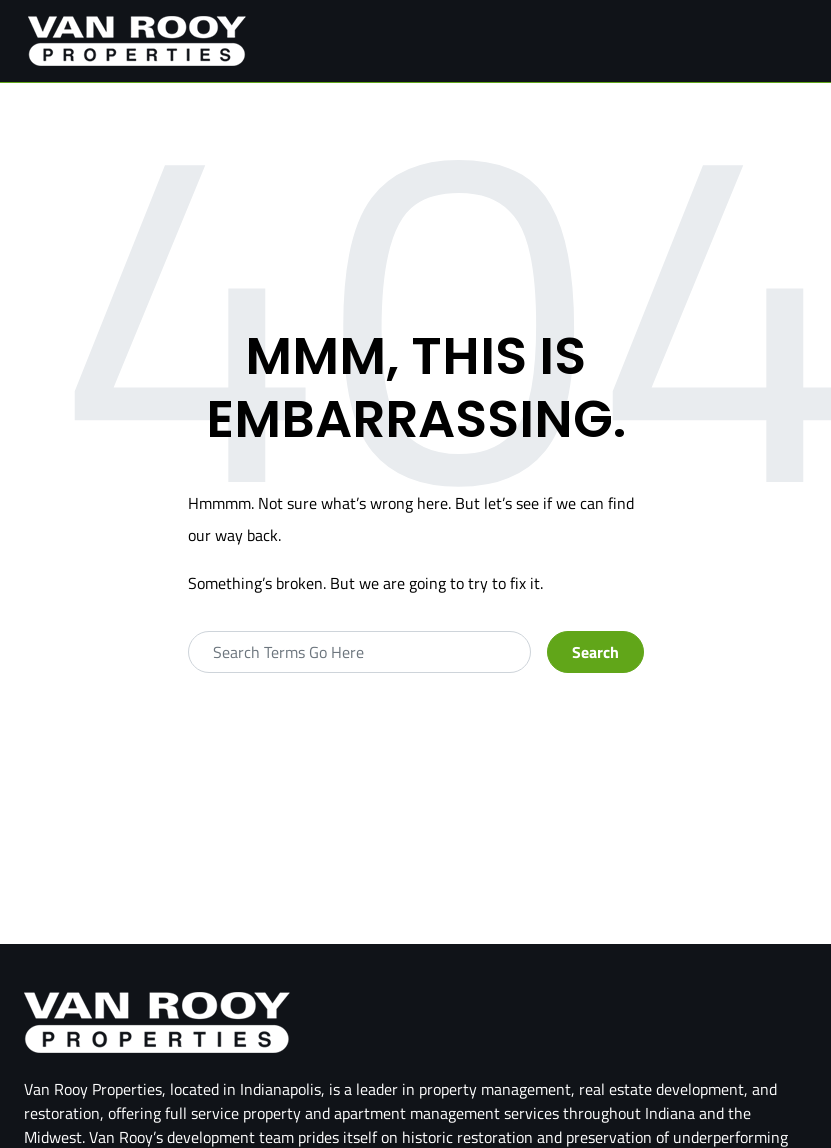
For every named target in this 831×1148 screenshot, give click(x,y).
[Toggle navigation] (790, 41)
